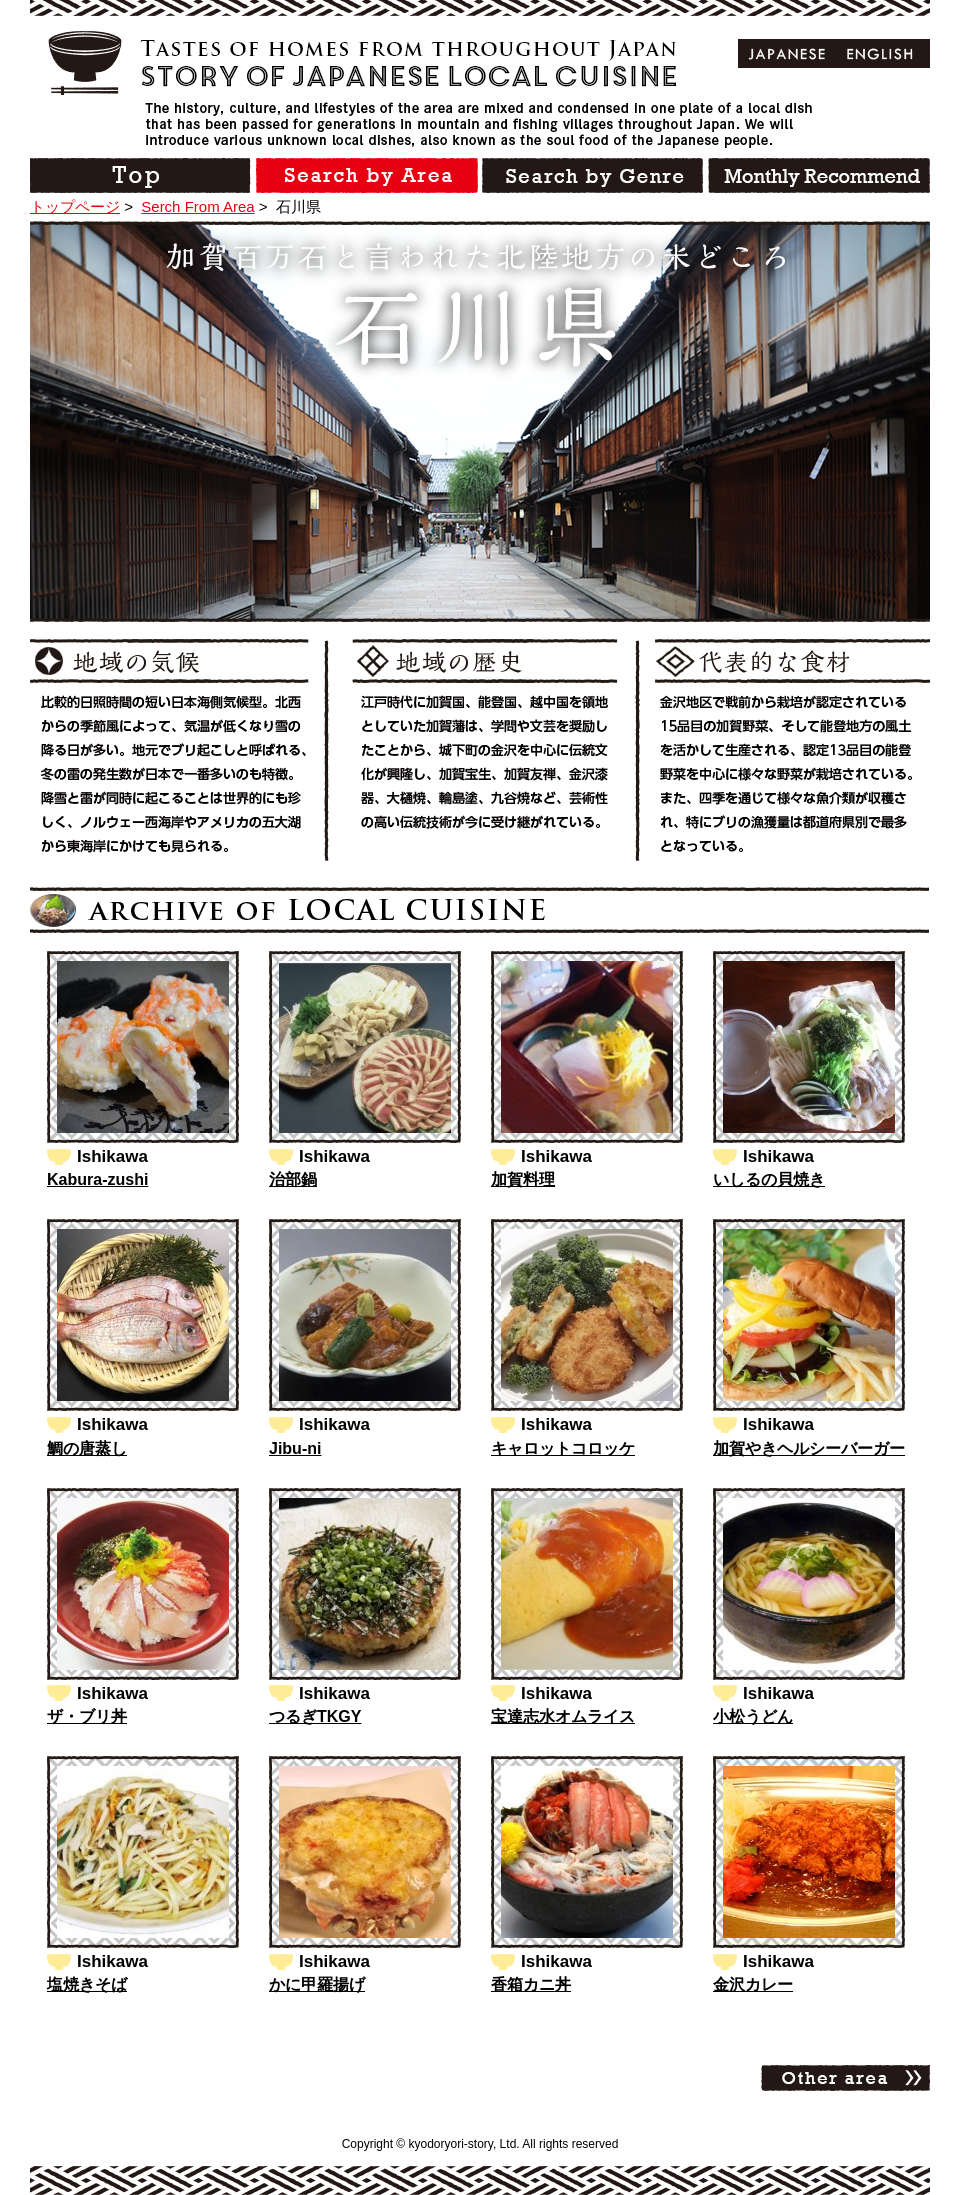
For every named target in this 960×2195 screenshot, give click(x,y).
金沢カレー (753, 1984)
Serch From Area (197, 206)
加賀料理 (523, 1179)
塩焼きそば (87, 1984)
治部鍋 (293, 1179)
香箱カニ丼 (531, 1984)
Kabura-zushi (97, 1179)
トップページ (75, 206)
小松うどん (753, 1716)
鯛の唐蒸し (87, 1448)
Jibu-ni (295, 1448)
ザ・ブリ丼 (87, 1716)
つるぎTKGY (315, 1716)
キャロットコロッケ (563, 1448)
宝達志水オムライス (563, 1716)
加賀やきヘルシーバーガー (809, 1448)
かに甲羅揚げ (317, 1984)
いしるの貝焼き (769, 1179)
